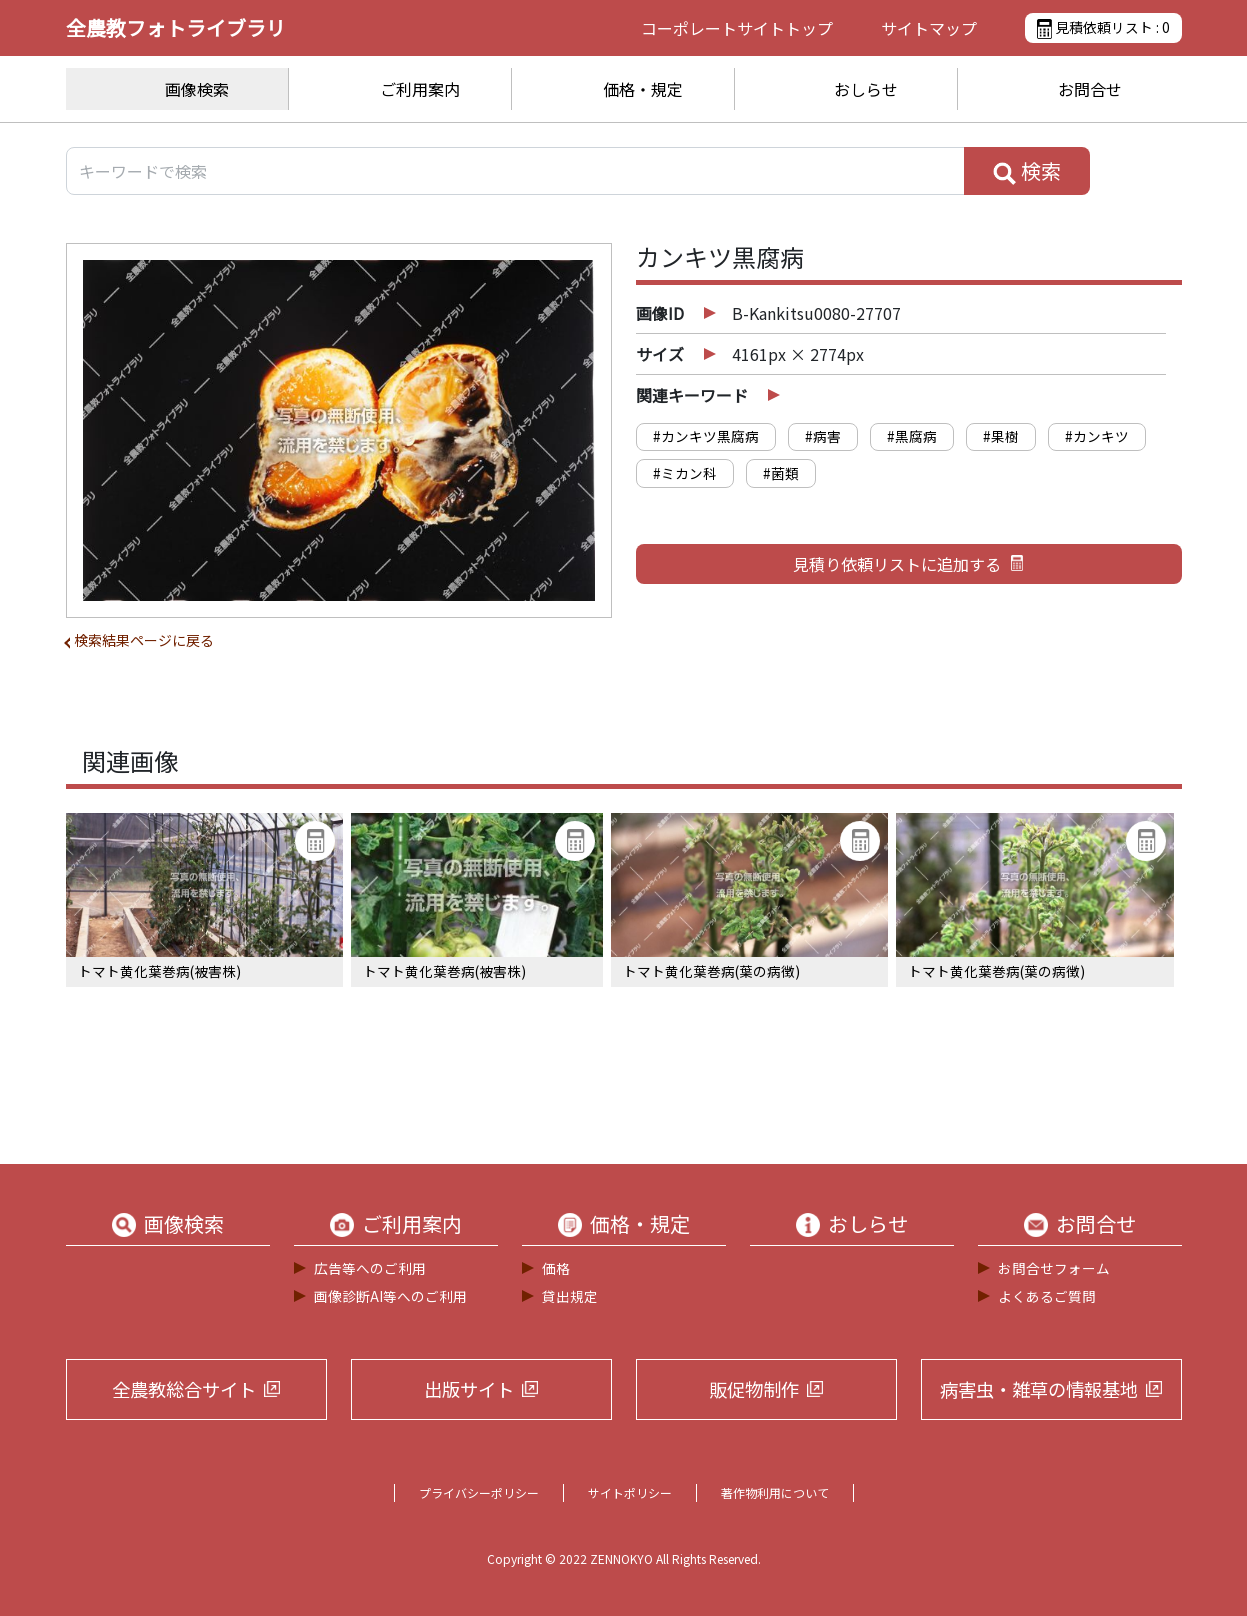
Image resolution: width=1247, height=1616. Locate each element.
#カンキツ (1097, 436)
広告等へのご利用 (370, 1268)
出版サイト (469, 1389)
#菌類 (781, 473)
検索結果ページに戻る (144, 640)
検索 (1027, 171)
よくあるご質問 (1047, 1296)
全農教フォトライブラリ (176, 27)
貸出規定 (570, 1296)
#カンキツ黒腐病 (706, 436)
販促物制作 (754, 1389)
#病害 (823, 436)
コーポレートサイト (737, 28)
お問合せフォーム (1054, 1268)
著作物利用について (775, 1492)
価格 (556, 1268)
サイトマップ (929, 28)
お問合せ (1090, 89)
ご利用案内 (420, 89)
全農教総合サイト (184, 1389)
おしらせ (866, 89)
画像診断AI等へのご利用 (390, 1296)
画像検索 (197, 89)
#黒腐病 (912, 436)
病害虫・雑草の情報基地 (1039, 1389)
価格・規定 (643, 89)
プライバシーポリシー (479, 1492)
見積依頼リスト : (1103, 28)
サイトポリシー (630, 1492)
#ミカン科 (685, 473)
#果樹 (1001, 436)
